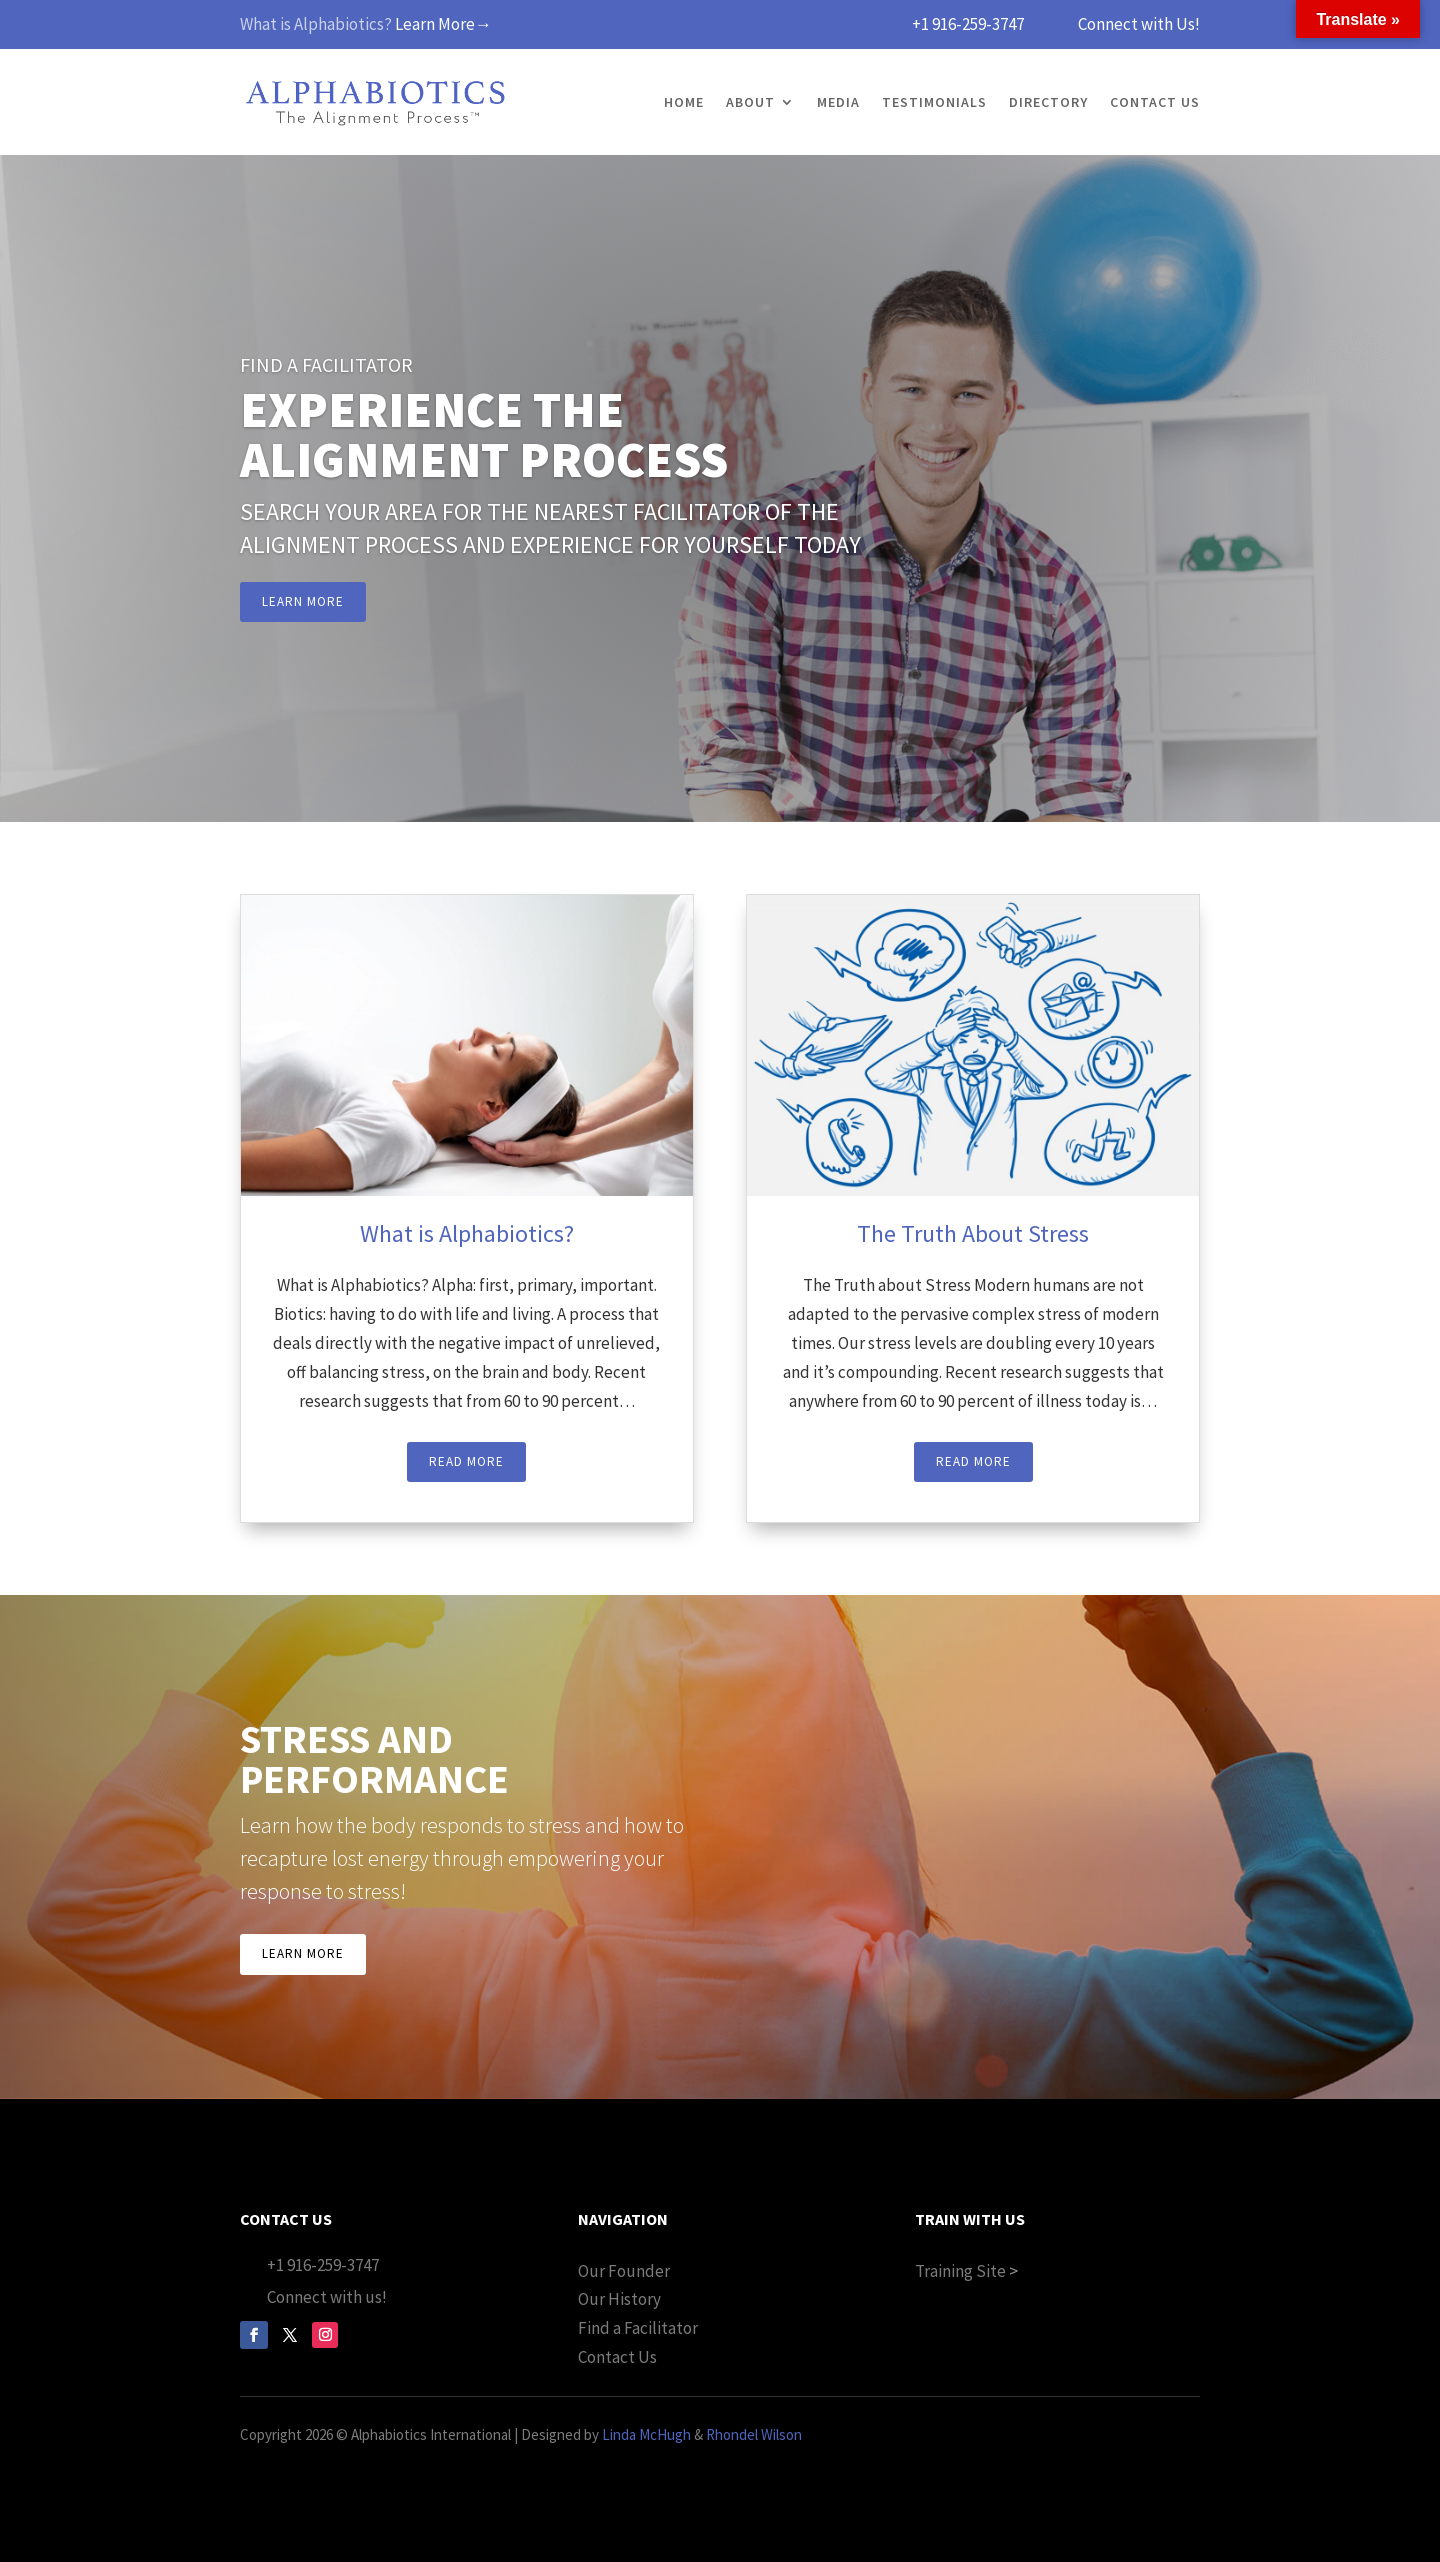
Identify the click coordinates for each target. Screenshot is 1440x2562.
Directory (1048, 102)
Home (684, 102)
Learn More (303, 601)
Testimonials (934, 102)
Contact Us (1155, 102)
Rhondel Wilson (754, 2434)
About (750, 102)
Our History (619, 2299)
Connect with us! (327, 2297)
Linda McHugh (646, 2434)
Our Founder (624, 2271)
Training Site (960, 2271)
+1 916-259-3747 (968, 24)
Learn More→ (443, 24)
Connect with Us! (1139, 24)
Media (838, 102)
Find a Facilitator (638, 2328)
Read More (466, 1461)
